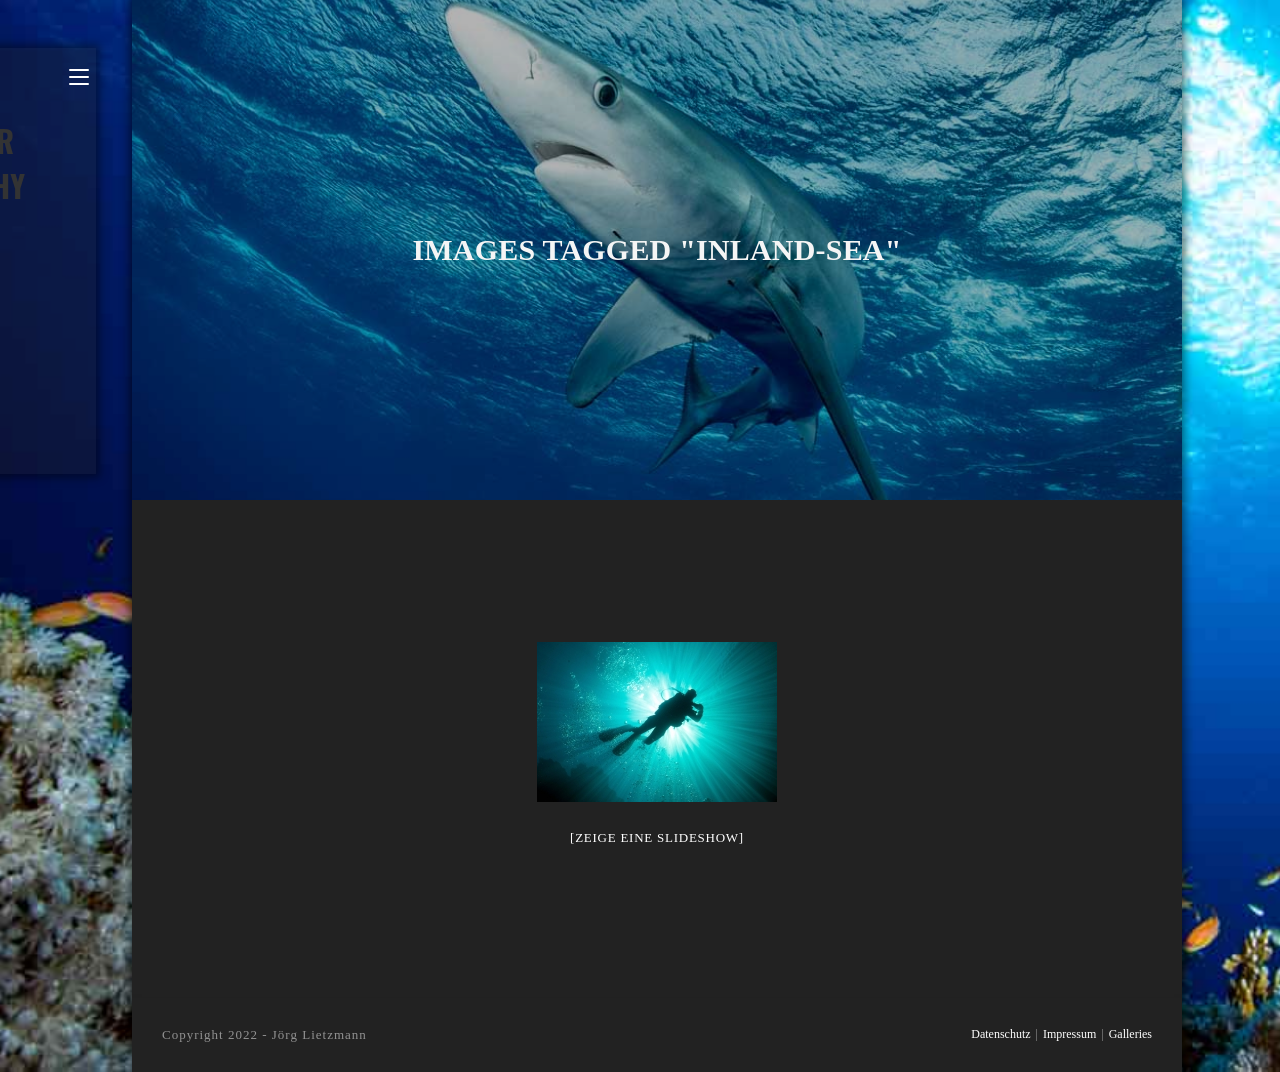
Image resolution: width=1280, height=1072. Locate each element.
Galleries (1130, 1034)
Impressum (1069, 1034)
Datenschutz (1000, 1034)
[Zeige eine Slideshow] (657, 837)
